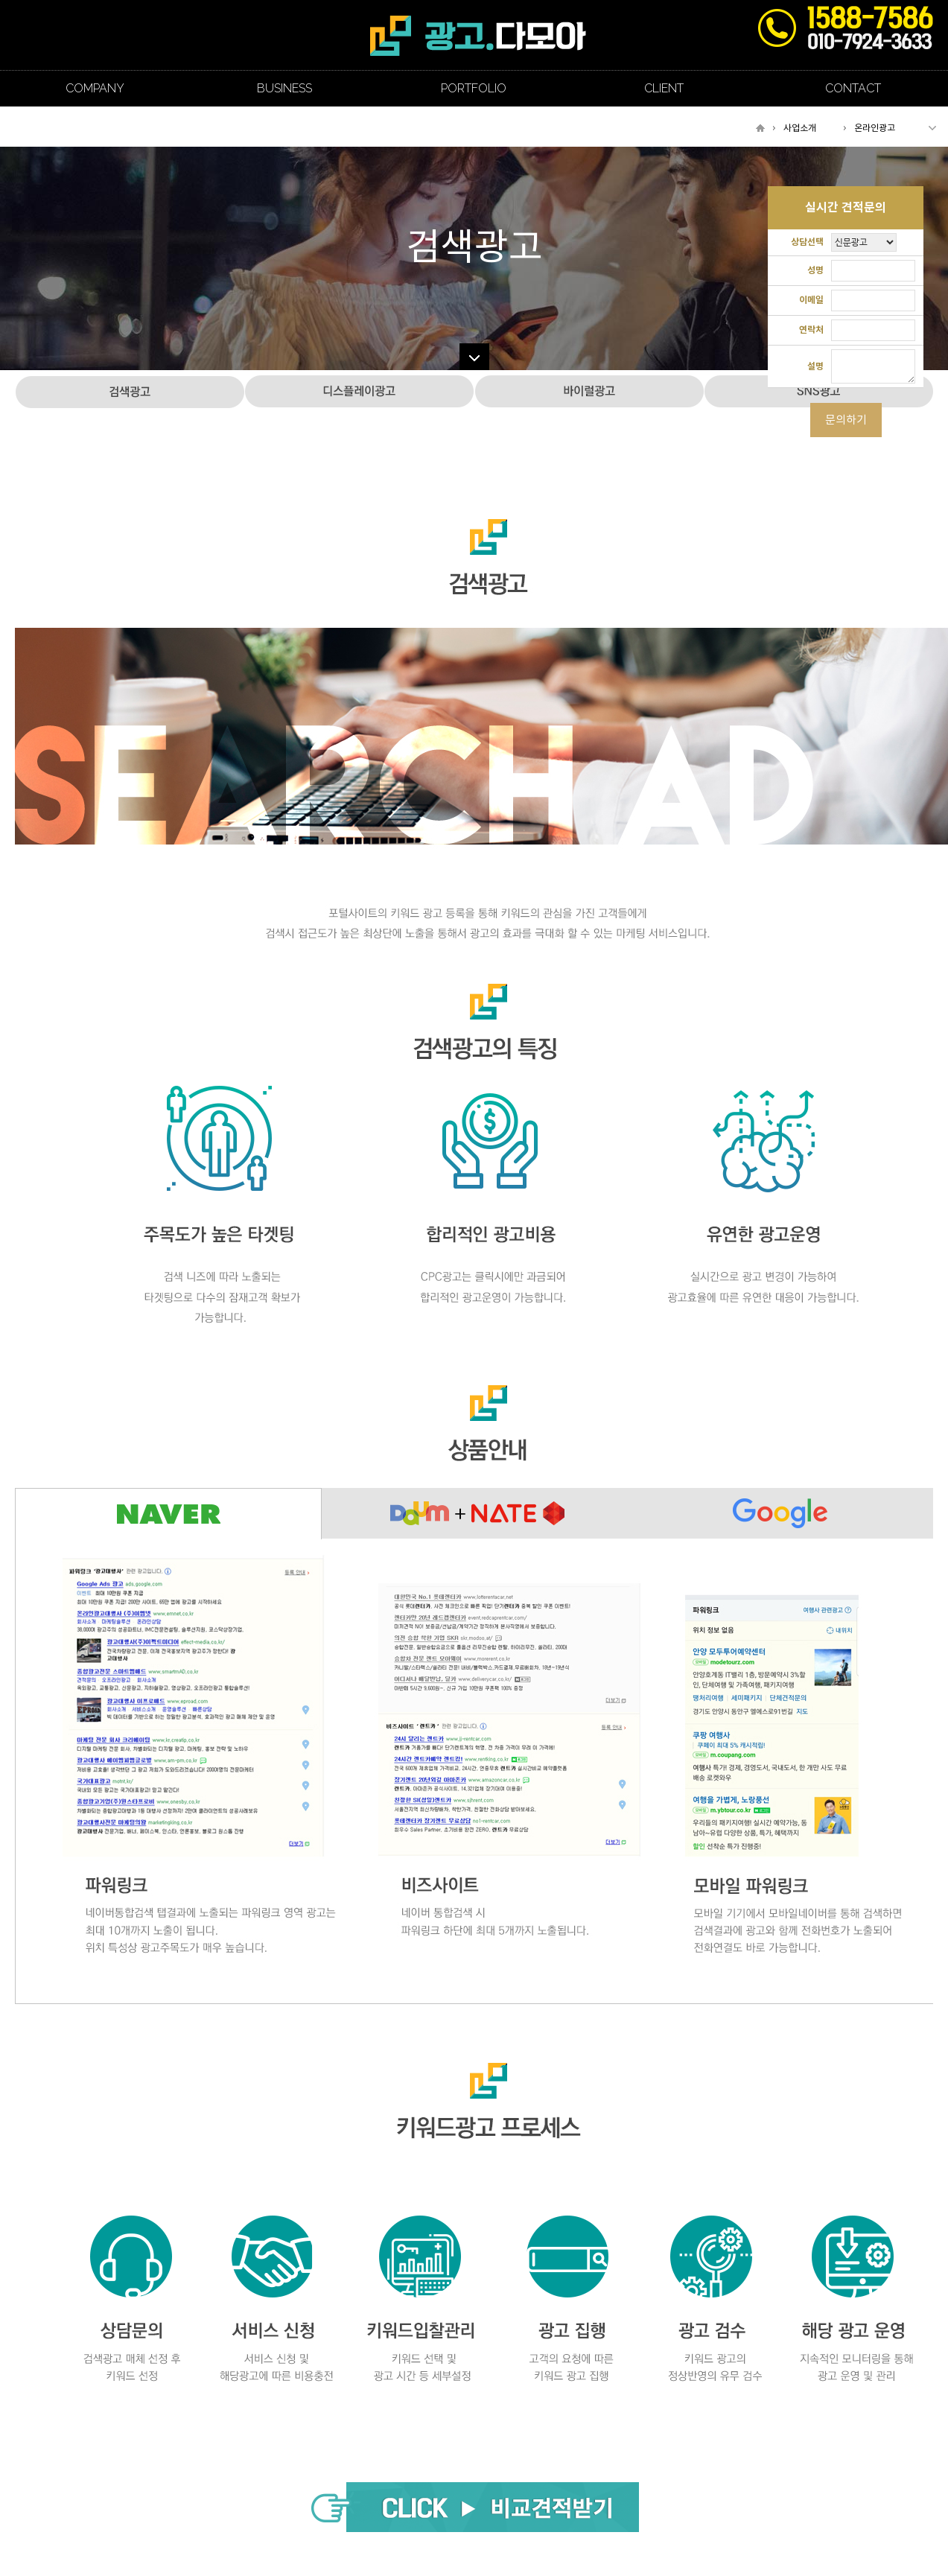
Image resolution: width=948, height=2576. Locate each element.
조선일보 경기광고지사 (478, 35)
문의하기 (846, 420)
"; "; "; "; (864, 242)
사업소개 (799, 128)
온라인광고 (874, 128)
